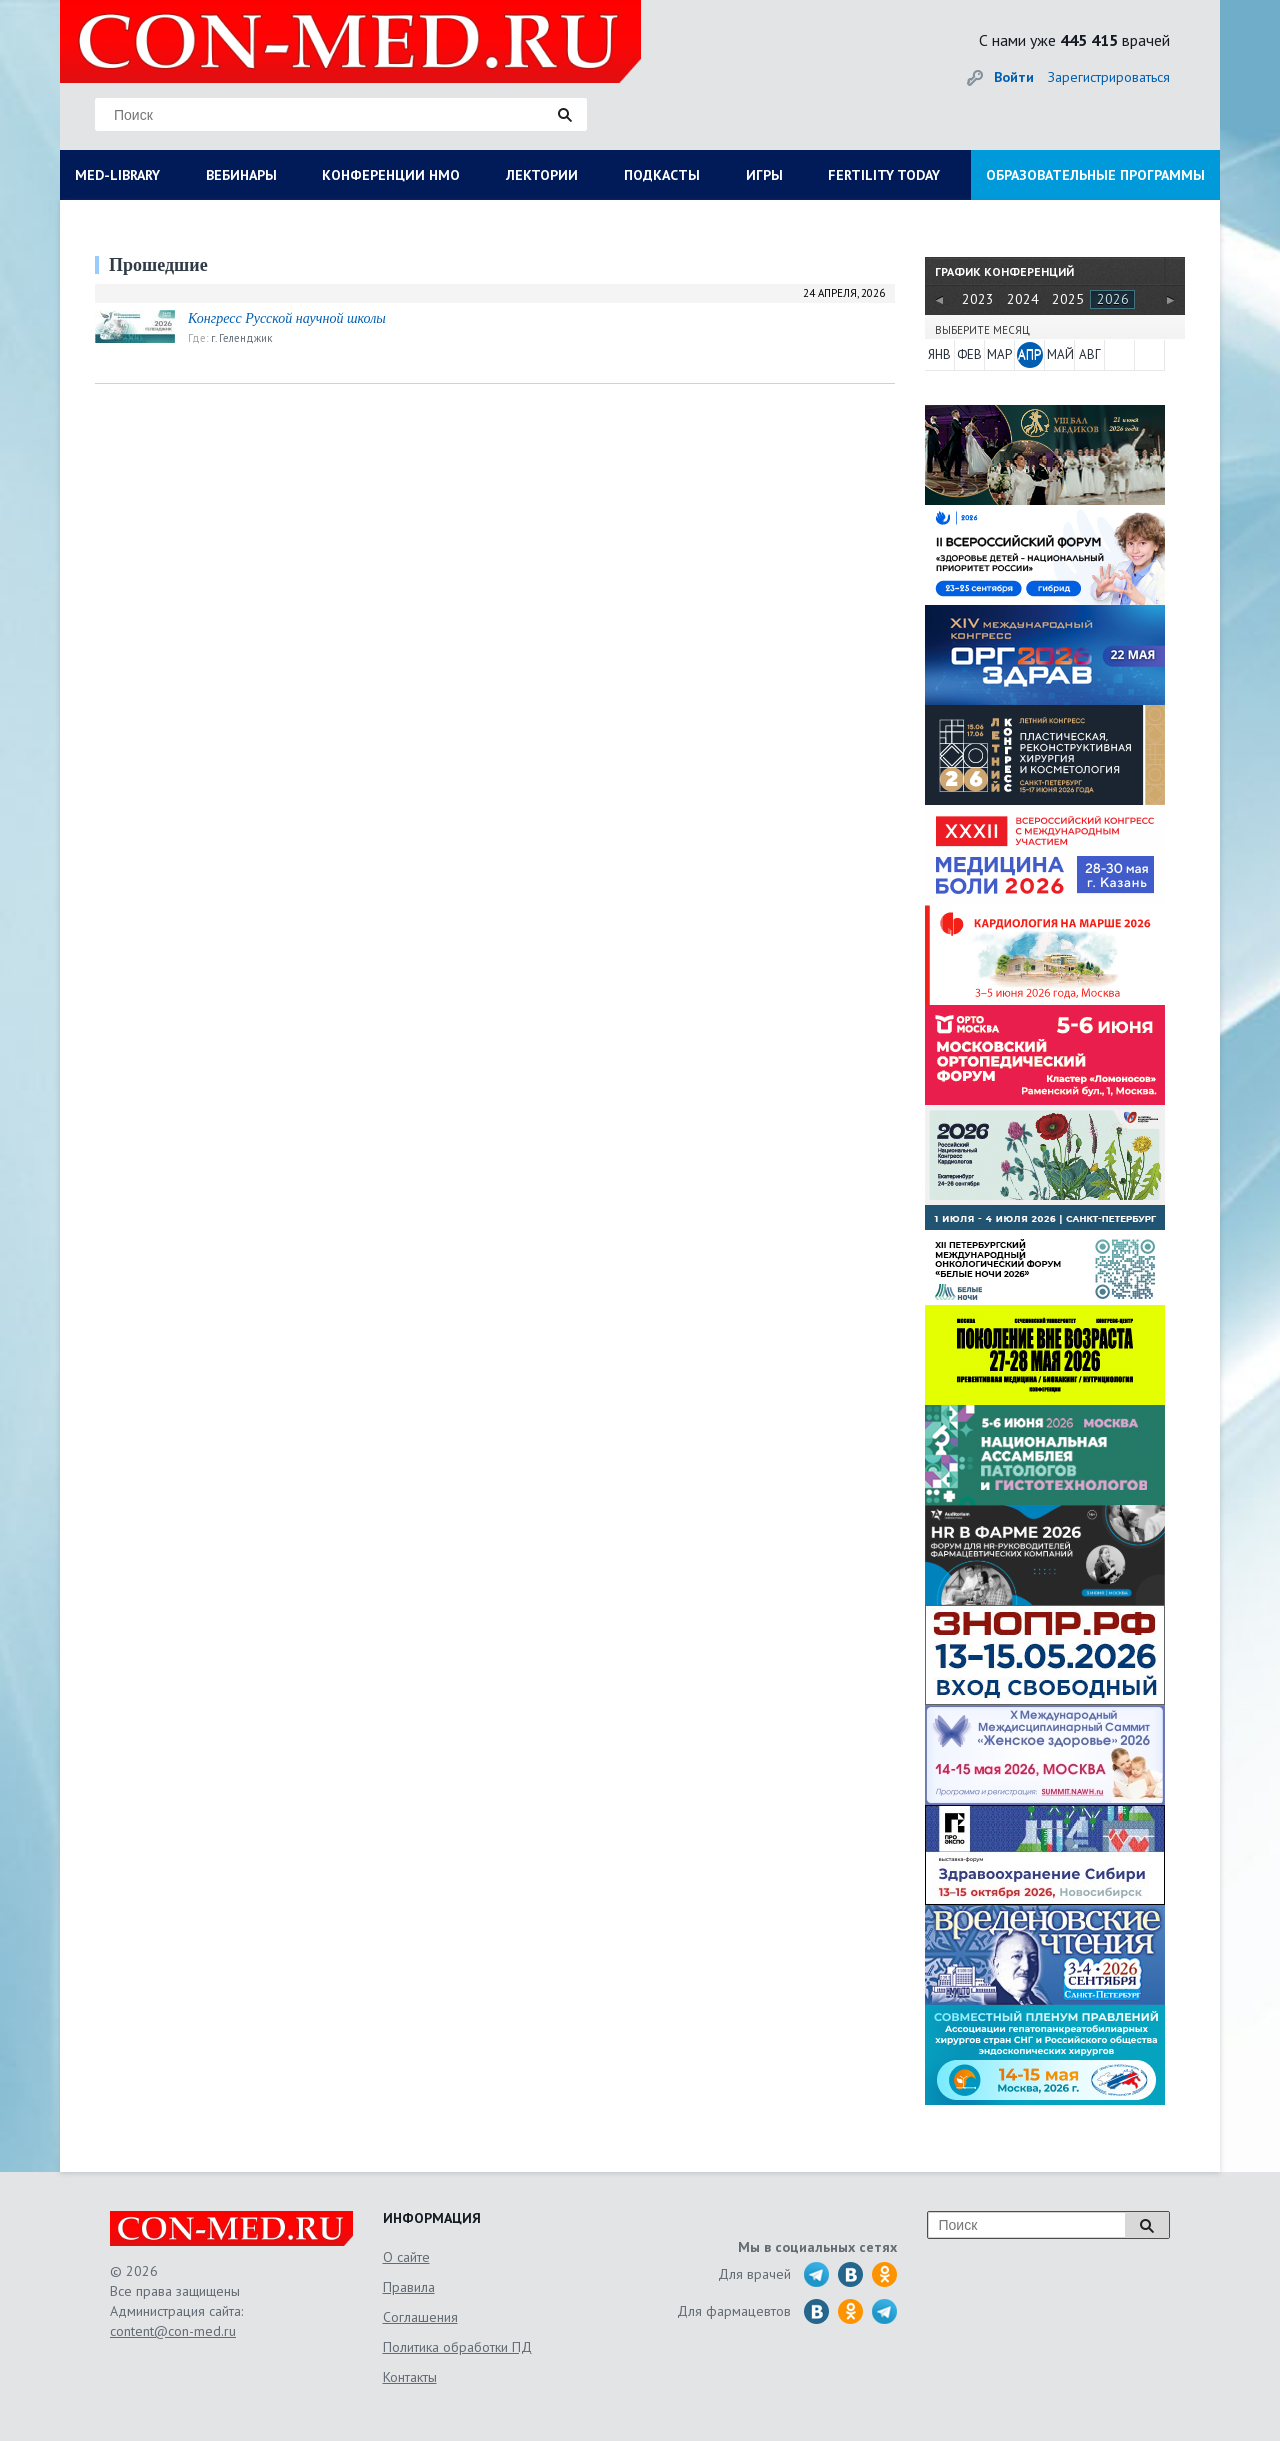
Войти (1014, 77)
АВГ (1090, 354)
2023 (978, 299)
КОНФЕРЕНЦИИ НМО (391, 175)
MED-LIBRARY (117, 175)
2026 (1113, 299)
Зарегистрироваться (1109, 77)
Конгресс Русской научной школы (287, 318)
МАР (999, 354)
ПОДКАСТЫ (662, 175)
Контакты (410, 2377)
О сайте (406, 2257)
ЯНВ (939, 354)
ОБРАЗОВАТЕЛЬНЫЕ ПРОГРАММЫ (1095, 175)
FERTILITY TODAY (884, 175)
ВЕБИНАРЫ (241, 175)
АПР (1029, 354)
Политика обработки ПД (457, 2347)
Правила (409, 2287)
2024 (1023, 299)
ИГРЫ (764, 175)
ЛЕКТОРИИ (542, 175)
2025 (1068, 299)
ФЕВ (969, 354)
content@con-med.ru (173, 2331)
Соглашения (420, 2317)
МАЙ (1060, 354)
